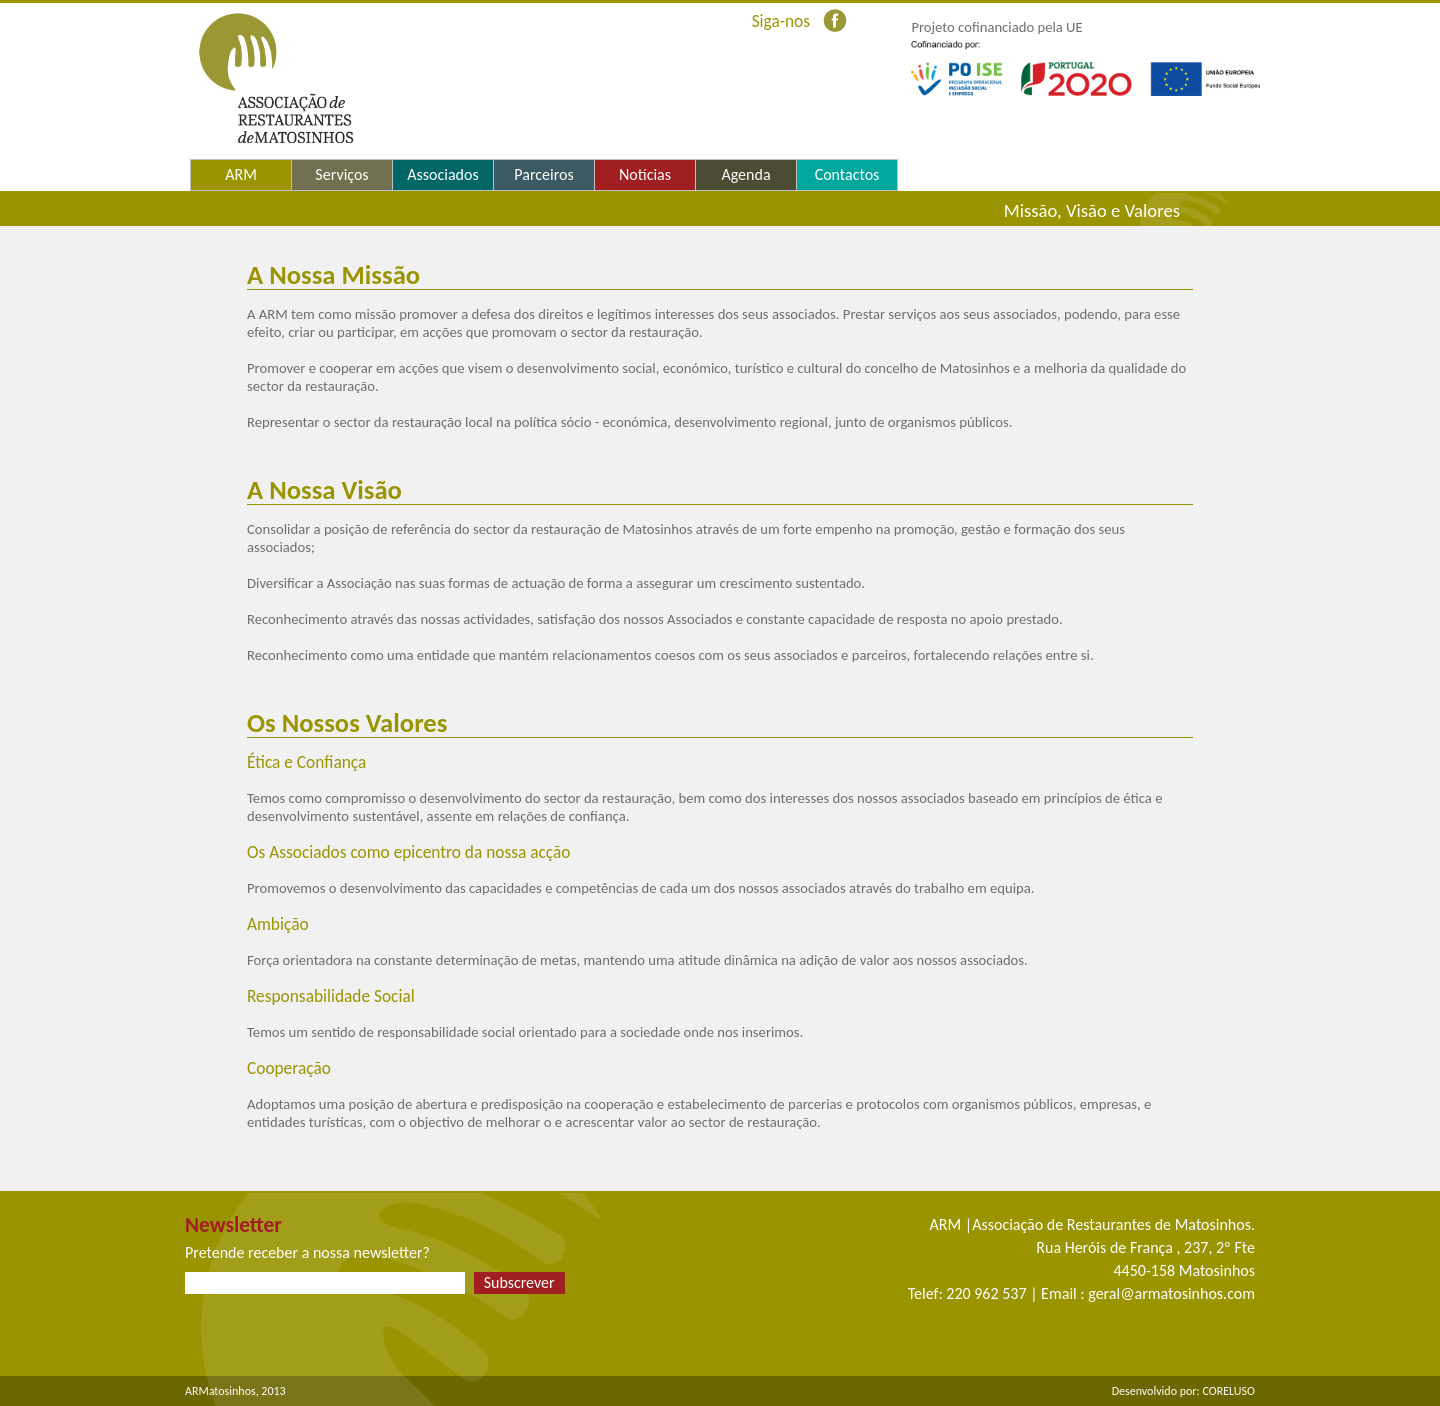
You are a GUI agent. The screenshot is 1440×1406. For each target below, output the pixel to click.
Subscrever (519, 1282)
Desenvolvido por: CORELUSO (1183, 1391)
